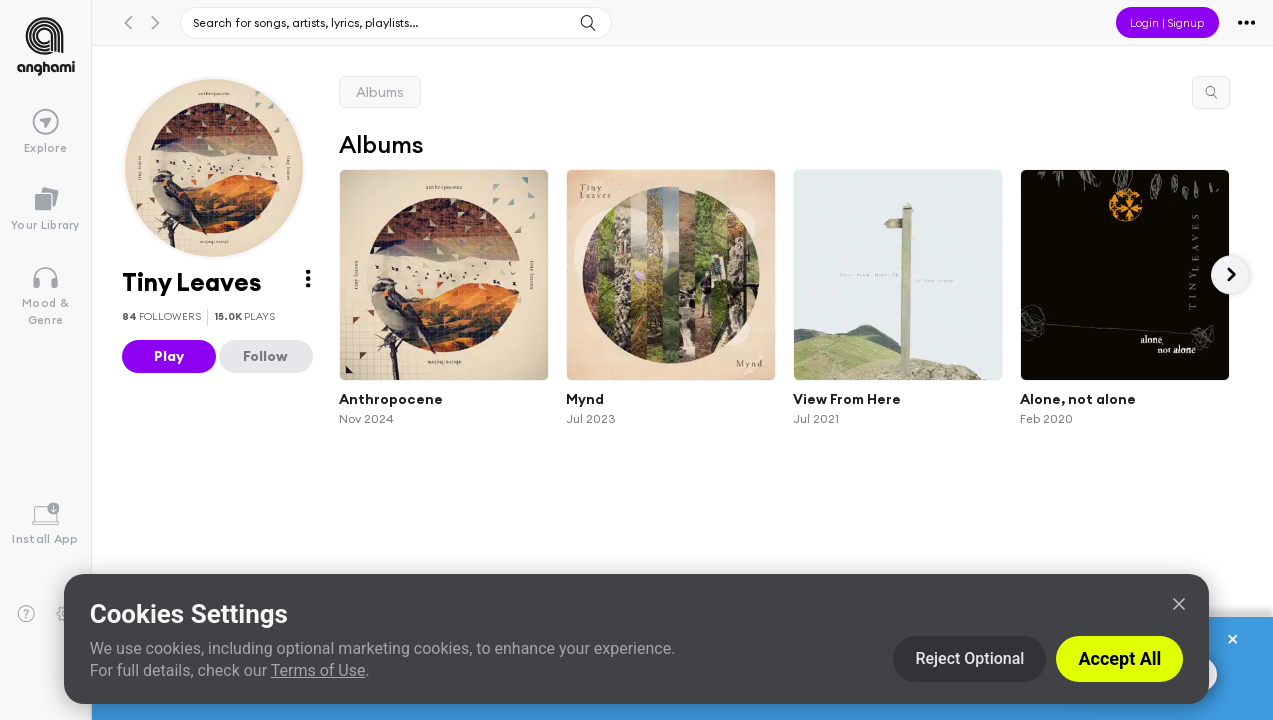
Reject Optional (969, 658)
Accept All (1119, 658)
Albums (380, 92)
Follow (265, 356)
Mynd (585, 398)
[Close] (1179, 604)
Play (169, 356)
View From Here (847, 398)
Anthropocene (391, 398)
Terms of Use (318, 670)
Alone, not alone (1078, 398)
